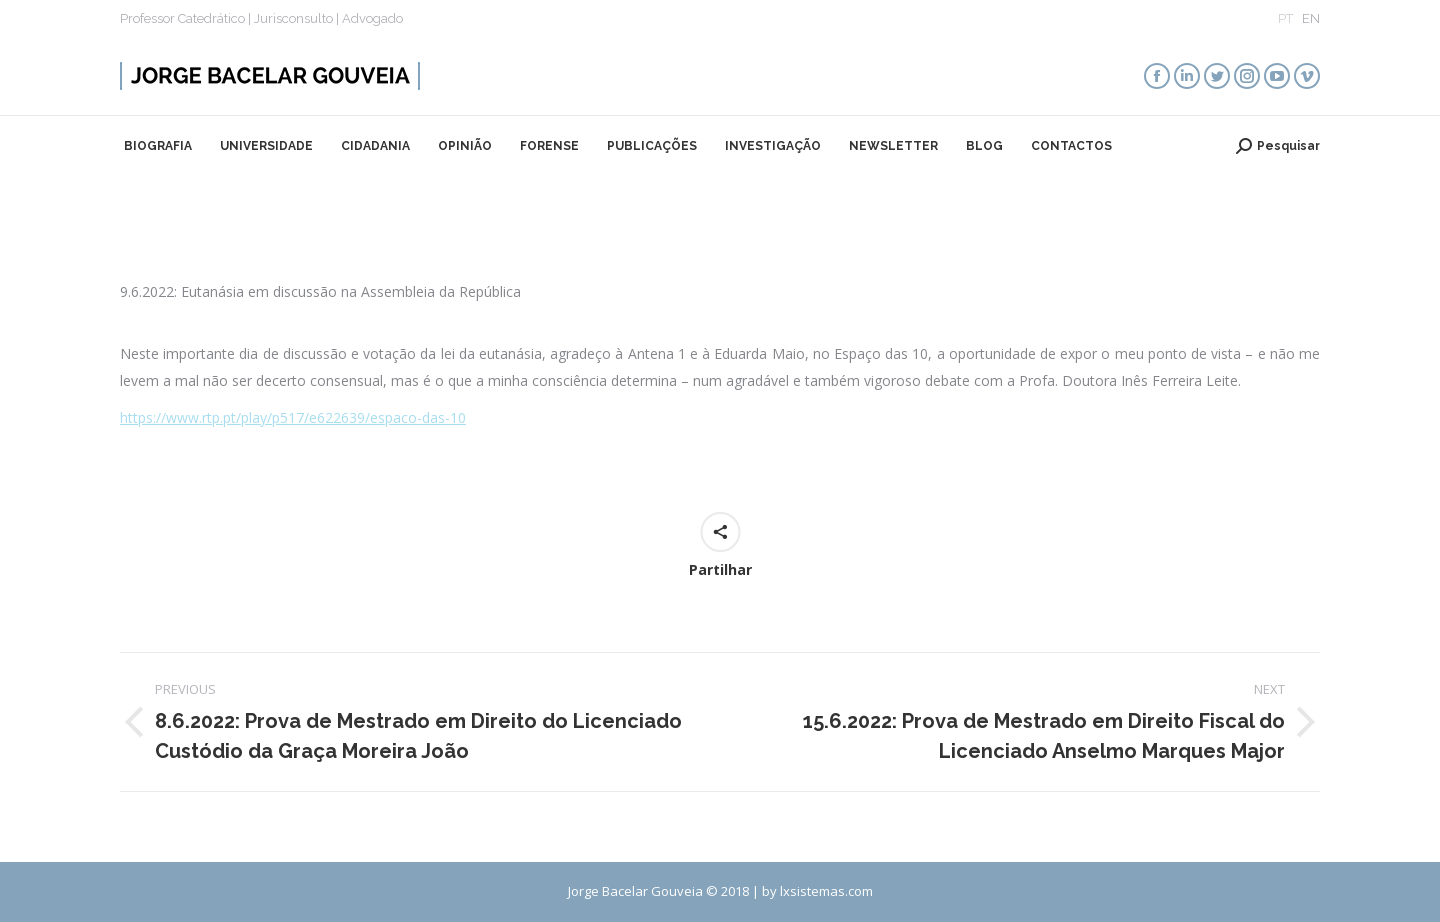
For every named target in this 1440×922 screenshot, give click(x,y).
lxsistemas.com (826, 891)
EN (1311, 18)
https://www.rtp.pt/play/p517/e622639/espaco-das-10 (293, 417)
